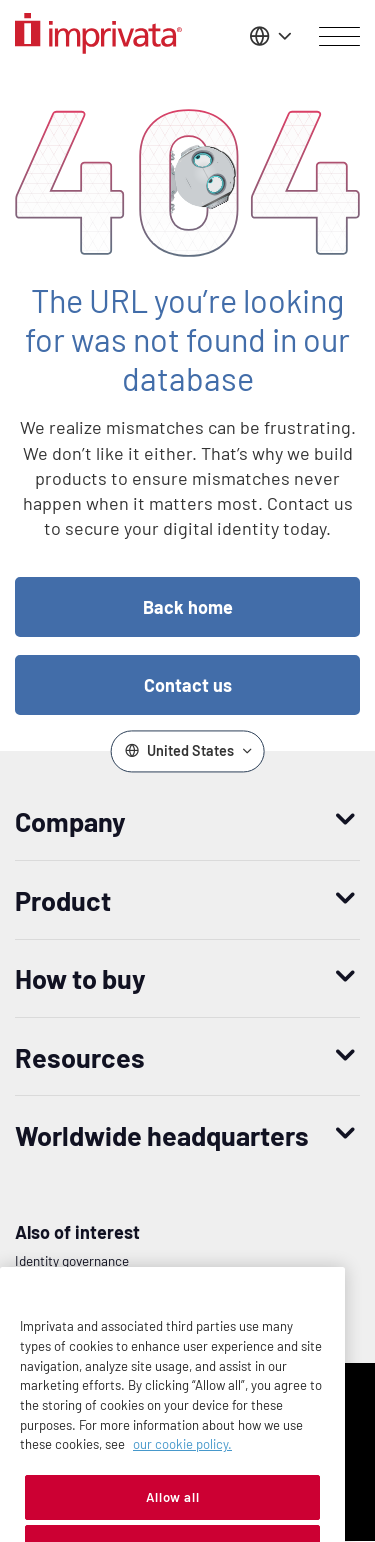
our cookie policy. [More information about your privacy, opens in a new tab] (182, 1470)
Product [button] (63, 900)
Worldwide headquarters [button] (162, 1135)
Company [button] (70, 821)
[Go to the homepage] (98, 36)
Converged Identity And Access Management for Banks (172, 1291)
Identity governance (72, 1260)
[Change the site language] (268, 36)
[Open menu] (339, 36)
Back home (188, 607)
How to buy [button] (80, 978)
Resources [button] (80, 1057)
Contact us (188, 685)
